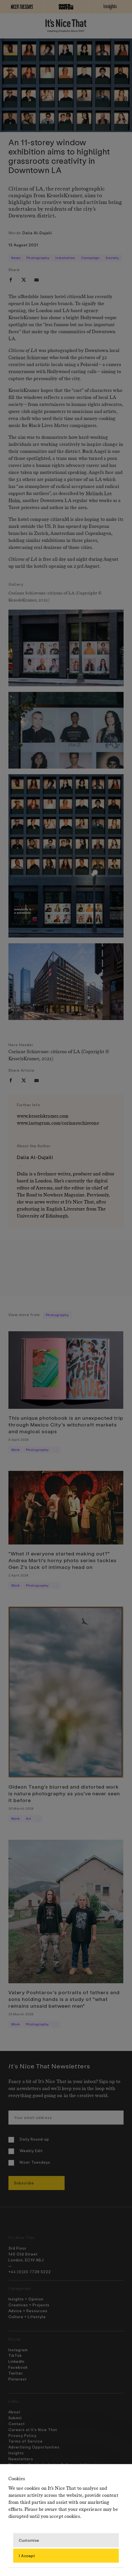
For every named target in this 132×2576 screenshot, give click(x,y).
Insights (16, 2453)
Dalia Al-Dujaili (37, 233)
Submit (15, 2418)
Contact (16, 2423)
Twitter (15, 2373)
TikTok (15, 2355)
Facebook (18, 2367)
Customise (29, 2540)
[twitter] (23, 280)
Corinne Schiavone (28, 357)
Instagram (18, 2350)
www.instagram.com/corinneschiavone (58, 1123)
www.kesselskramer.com (42, 1116)
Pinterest (17, 2379)
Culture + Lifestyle (27, 2316)
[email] (36, 280)
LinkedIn (16, 2361)
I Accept (27, 2555)
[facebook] (10, 280)
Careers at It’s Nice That (32, 2429)
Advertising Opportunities (34, 2447)
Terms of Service (25, 2441)
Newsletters (20, 2459)
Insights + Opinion (26, 2299)
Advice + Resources (27, 2311)
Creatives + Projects (28, 2305)
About (14, 2412)
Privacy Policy (22, 2435)
